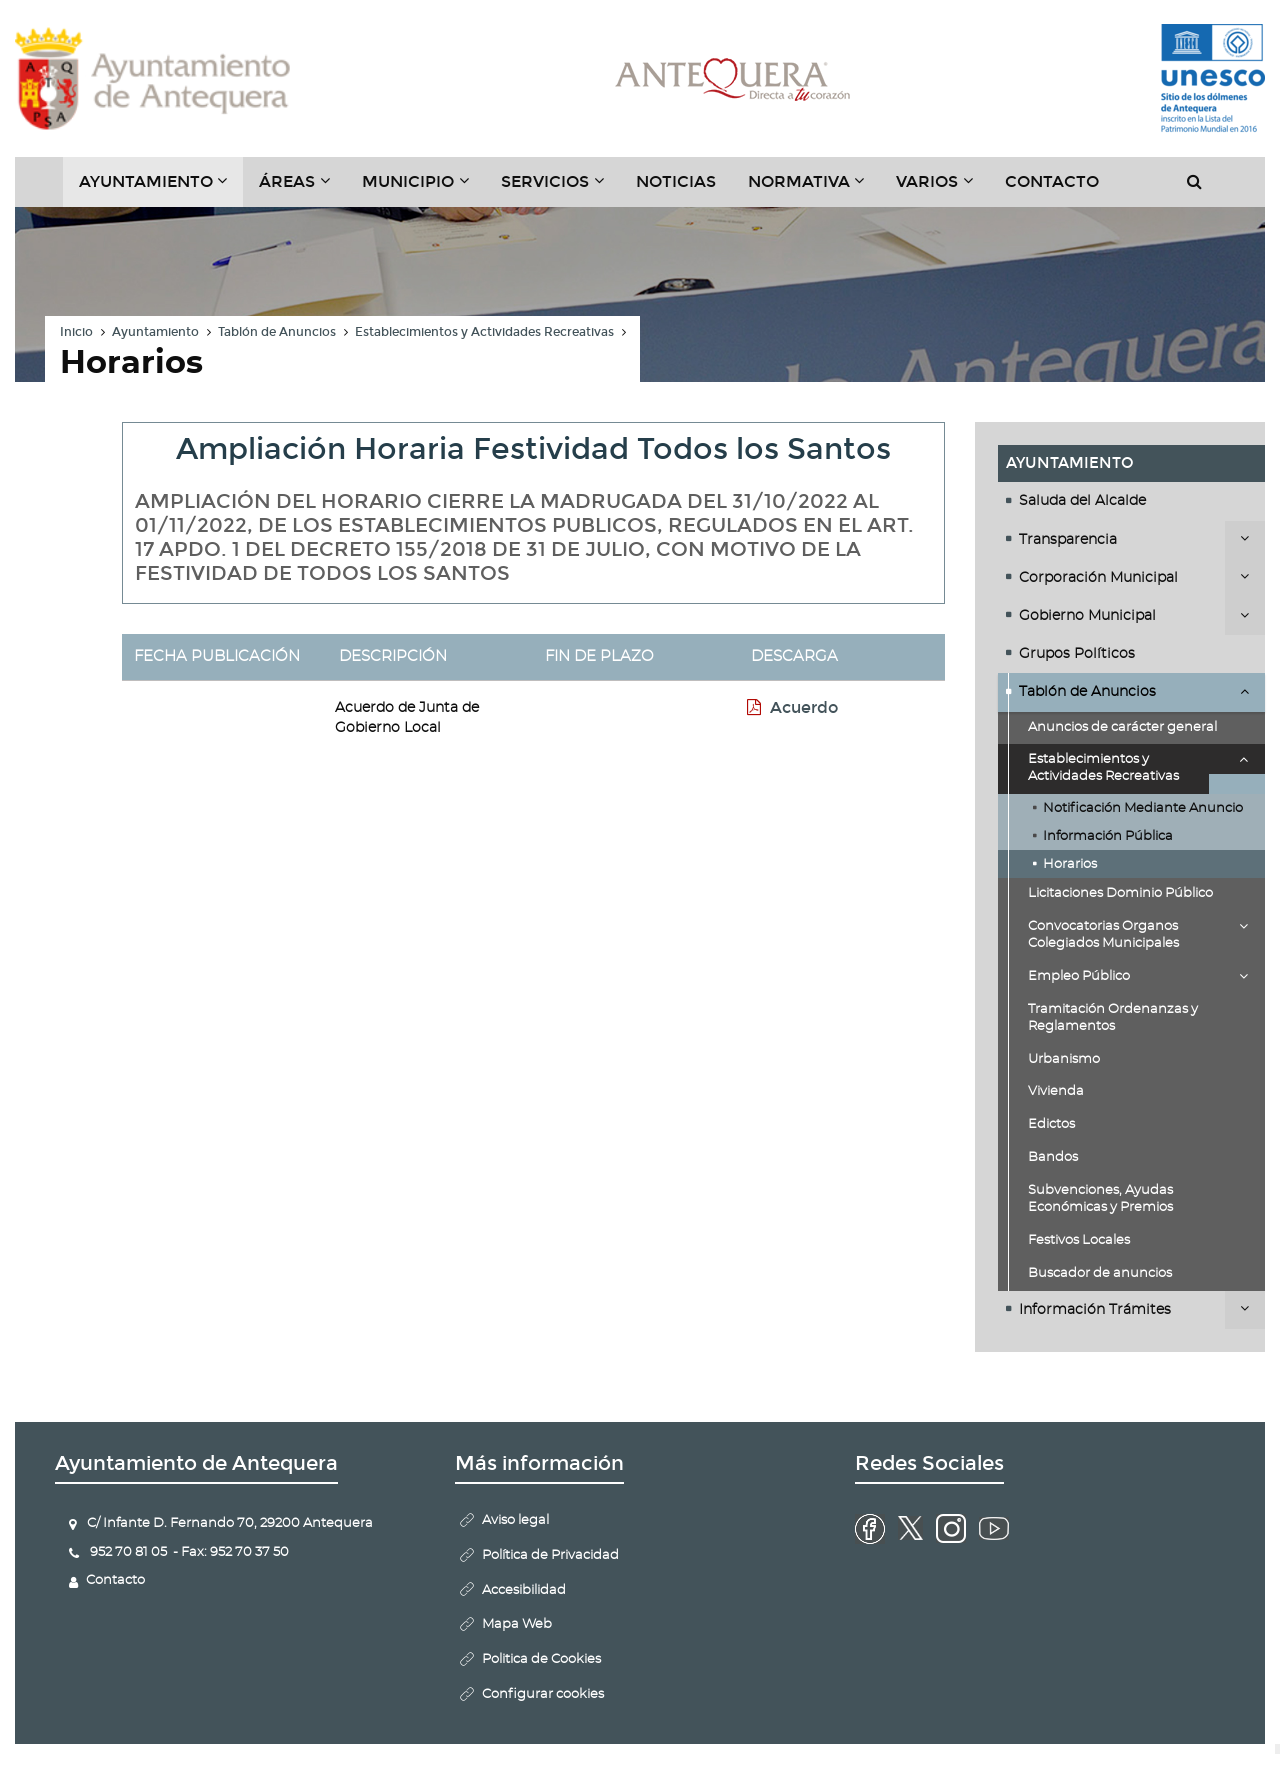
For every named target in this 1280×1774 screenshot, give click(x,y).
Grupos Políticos (1077, 654)
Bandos (1053, 1157)
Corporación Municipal (1098, 578)
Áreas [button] (302, 189)
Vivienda (1056, 1091)
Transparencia (1068, 540)
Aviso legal (515, 1520)
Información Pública (1108, 836)
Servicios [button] (560, 189)
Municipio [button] (423, 189)
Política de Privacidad (550, 1555)
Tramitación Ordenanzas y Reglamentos (1113, 1018)
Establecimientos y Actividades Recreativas (484, 332)
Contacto (1052, 181)
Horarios (1070, 864)
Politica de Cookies (541, 1659)
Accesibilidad (524, 1590)
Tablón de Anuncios (277, 332)
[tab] (1131, 501)
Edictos (1051, 1124)
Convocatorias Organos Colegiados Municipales (1103, 935)
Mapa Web (517, 1624)
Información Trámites (1095, 1310)
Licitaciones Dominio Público (1120, 893)
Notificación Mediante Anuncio (1143, 808)
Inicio (76, 332)
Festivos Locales (1079, 1240)
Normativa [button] (814, 189)
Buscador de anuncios (1100, 1273)
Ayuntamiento (155, 332)
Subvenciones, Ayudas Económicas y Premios (1100, 1199)
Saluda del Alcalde (1082, 501)
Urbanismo (1064, 1059)
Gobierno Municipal (1087, 616)
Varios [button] (942, 189)
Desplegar (1244, 538)
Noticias (676, 181)
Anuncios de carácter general (1122, 727)
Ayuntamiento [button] (161, 189)
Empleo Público (1079, 976)
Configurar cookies (543, 1694)
